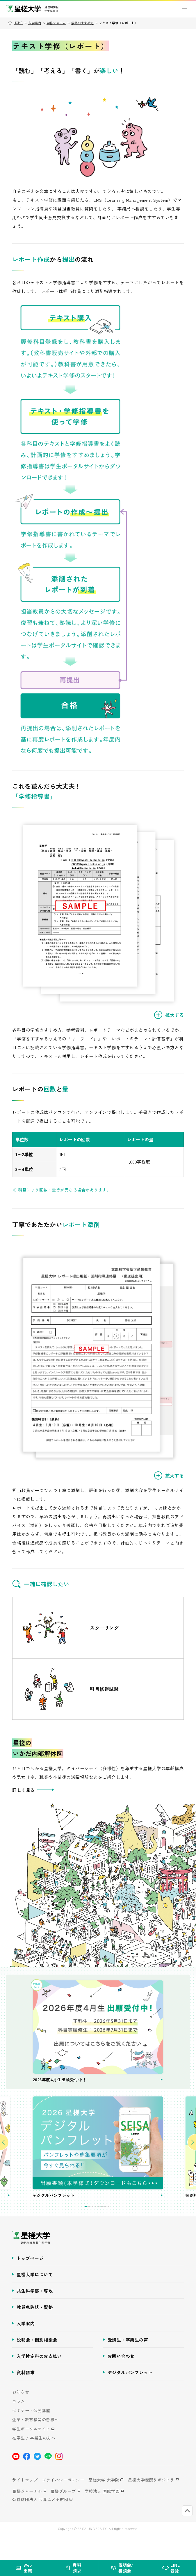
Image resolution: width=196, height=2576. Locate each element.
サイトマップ (25, 2503)
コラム (18, 2425)
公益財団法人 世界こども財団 (40, 2523)
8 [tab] (108, 2230)
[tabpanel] (98, 2165)
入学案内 (34, 22)
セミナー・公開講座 (31, 2434)
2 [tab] (89, 2230)
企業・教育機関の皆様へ (35, 2443)
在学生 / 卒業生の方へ (33, 2461)
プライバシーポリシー (63, 2503)
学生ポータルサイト (31, 2452)
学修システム (56, 22)
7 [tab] (105, 2230)
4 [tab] (95, 2230)
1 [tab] (86, 2230)
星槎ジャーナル (27, 2515)
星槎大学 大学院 (103, 2503)
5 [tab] (98, 2230)
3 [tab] (92, 2230)
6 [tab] (102, 2230)
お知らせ (20, 2415)
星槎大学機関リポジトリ (151, 2503)
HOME (18, 22)
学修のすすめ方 (82, 22)
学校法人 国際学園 (102, 2515)
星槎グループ (63, 2515)
